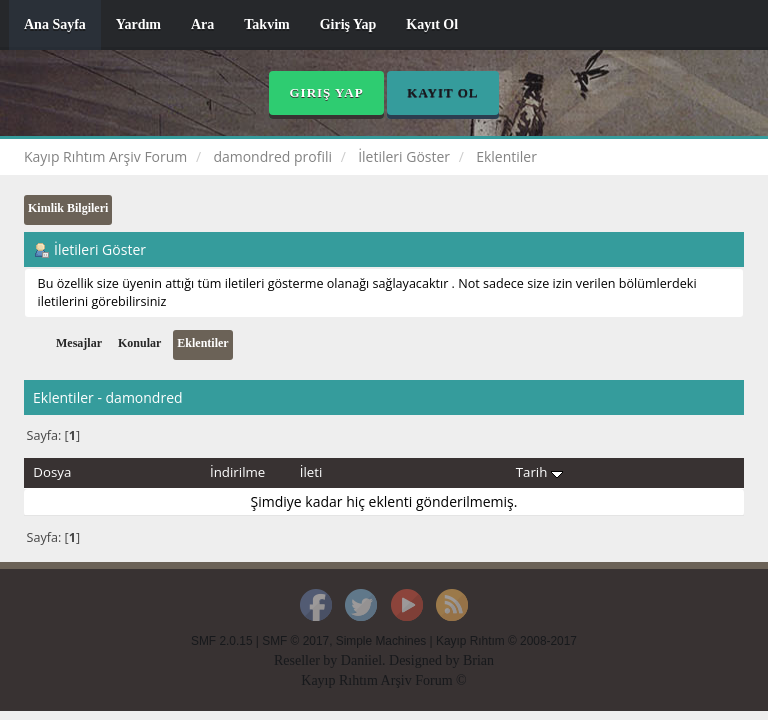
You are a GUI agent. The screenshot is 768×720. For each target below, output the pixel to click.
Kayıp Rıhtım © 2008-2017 (506, 641)
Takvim (266, 24)
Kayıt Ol (432, 24)
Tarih (539, 472)
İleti (311, 472)
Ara (202, 24)
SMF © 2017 (295, 641)
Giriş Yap (348, 24)
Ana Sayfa (55, 24)
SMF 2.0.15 (221, 641)
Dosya (52, 472)
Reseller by (307, 660)
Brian (478, 660)
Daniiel (361, 660)
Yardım (138, 24)
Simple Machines (381, 641)
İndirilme (237, 472)
